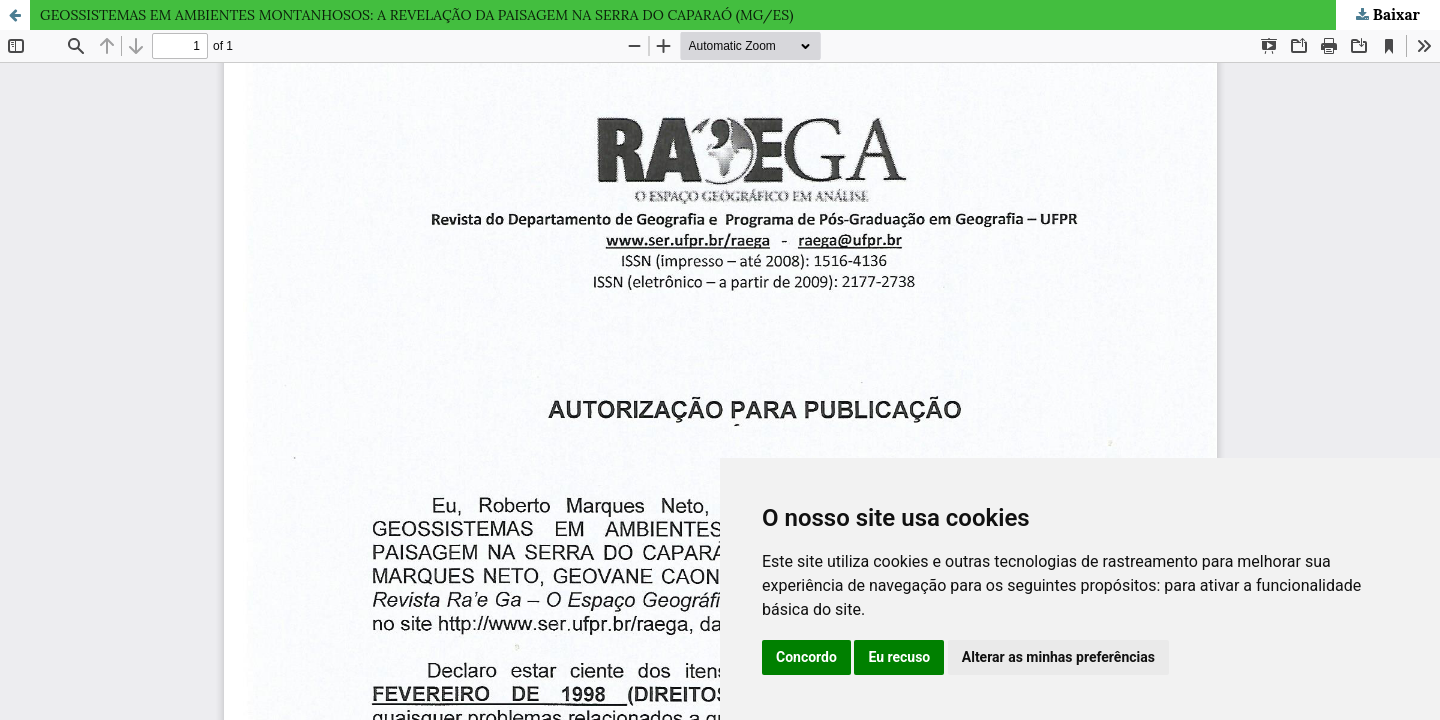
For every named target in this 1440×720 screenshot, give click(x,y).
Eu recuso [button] (899, 657)
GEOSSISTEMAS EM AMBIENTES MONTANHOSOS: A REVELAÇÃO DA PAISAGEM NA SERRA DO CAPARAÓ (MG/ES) (416, 15)
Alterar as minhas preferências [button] (1058, 657)
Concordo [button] (806, 657)
